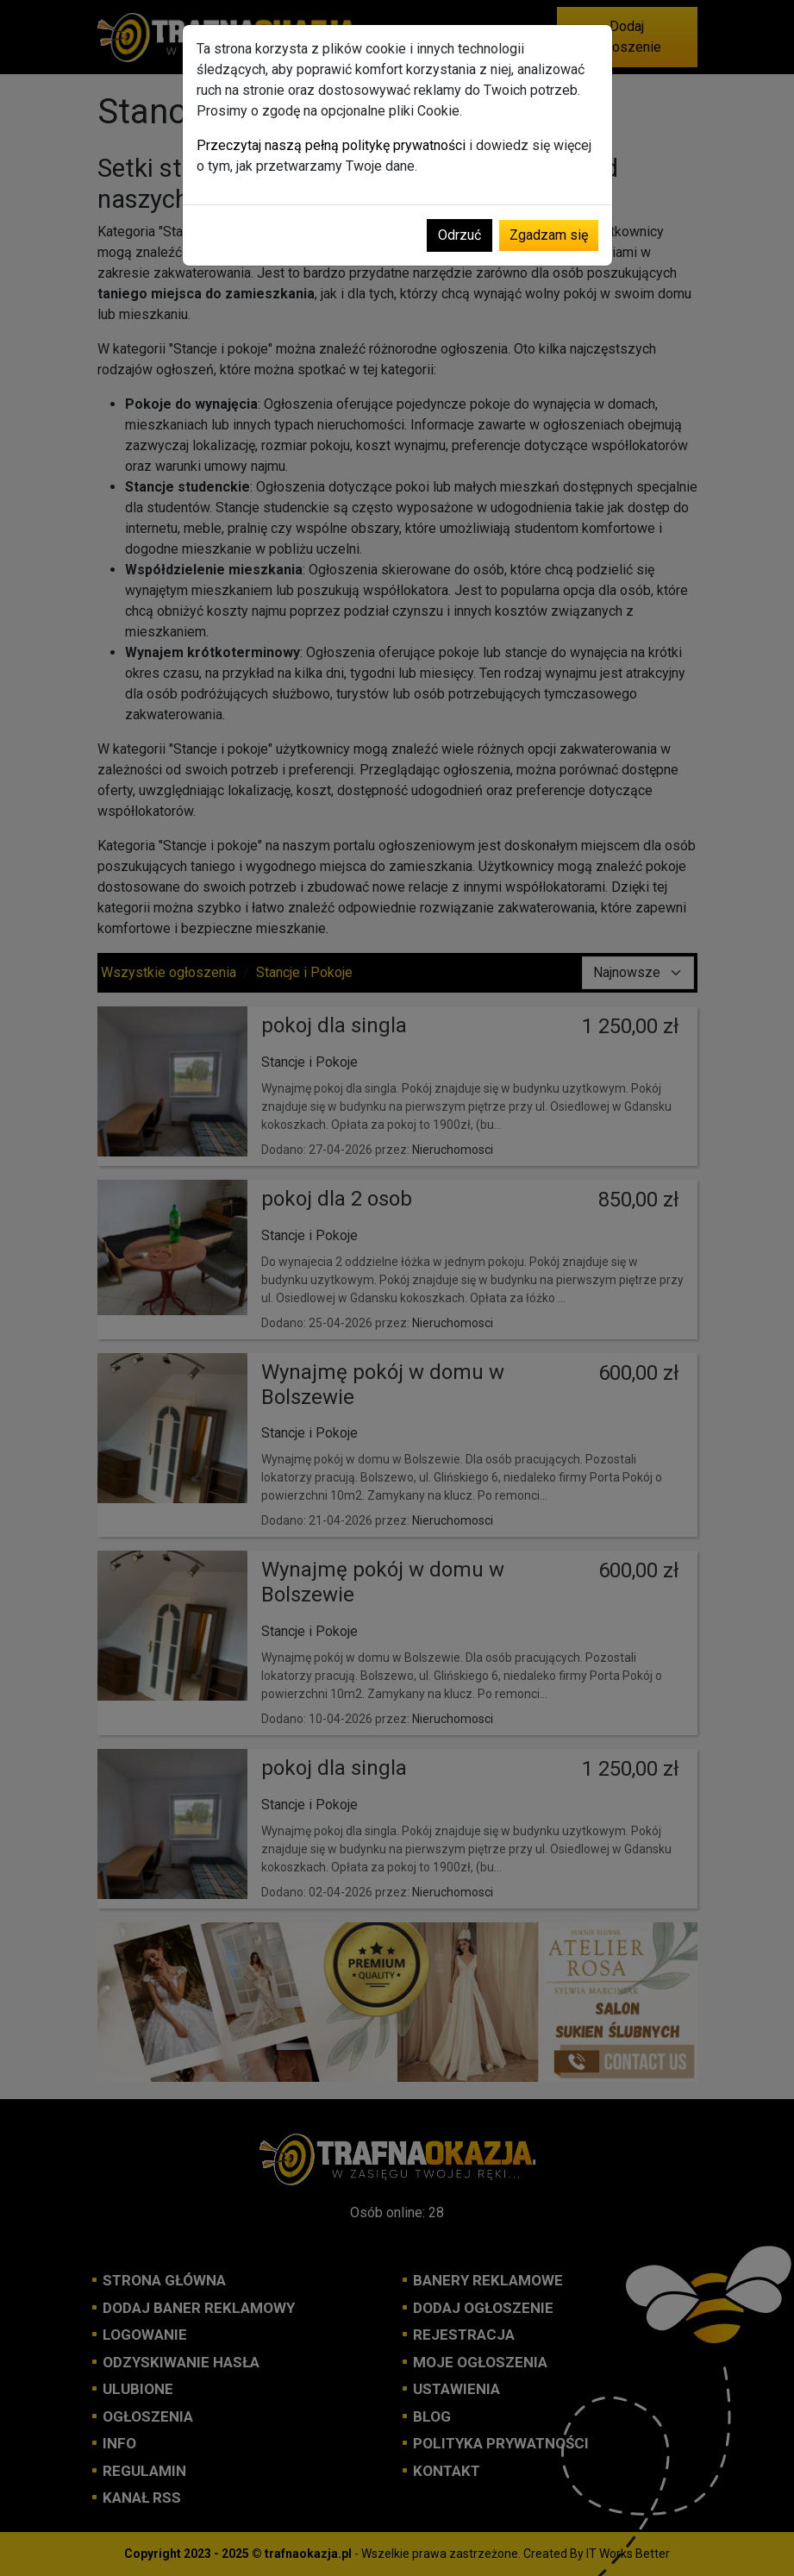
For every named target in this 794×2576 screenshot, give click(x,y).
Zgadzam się (549, 235)
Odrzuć (459, 235)
